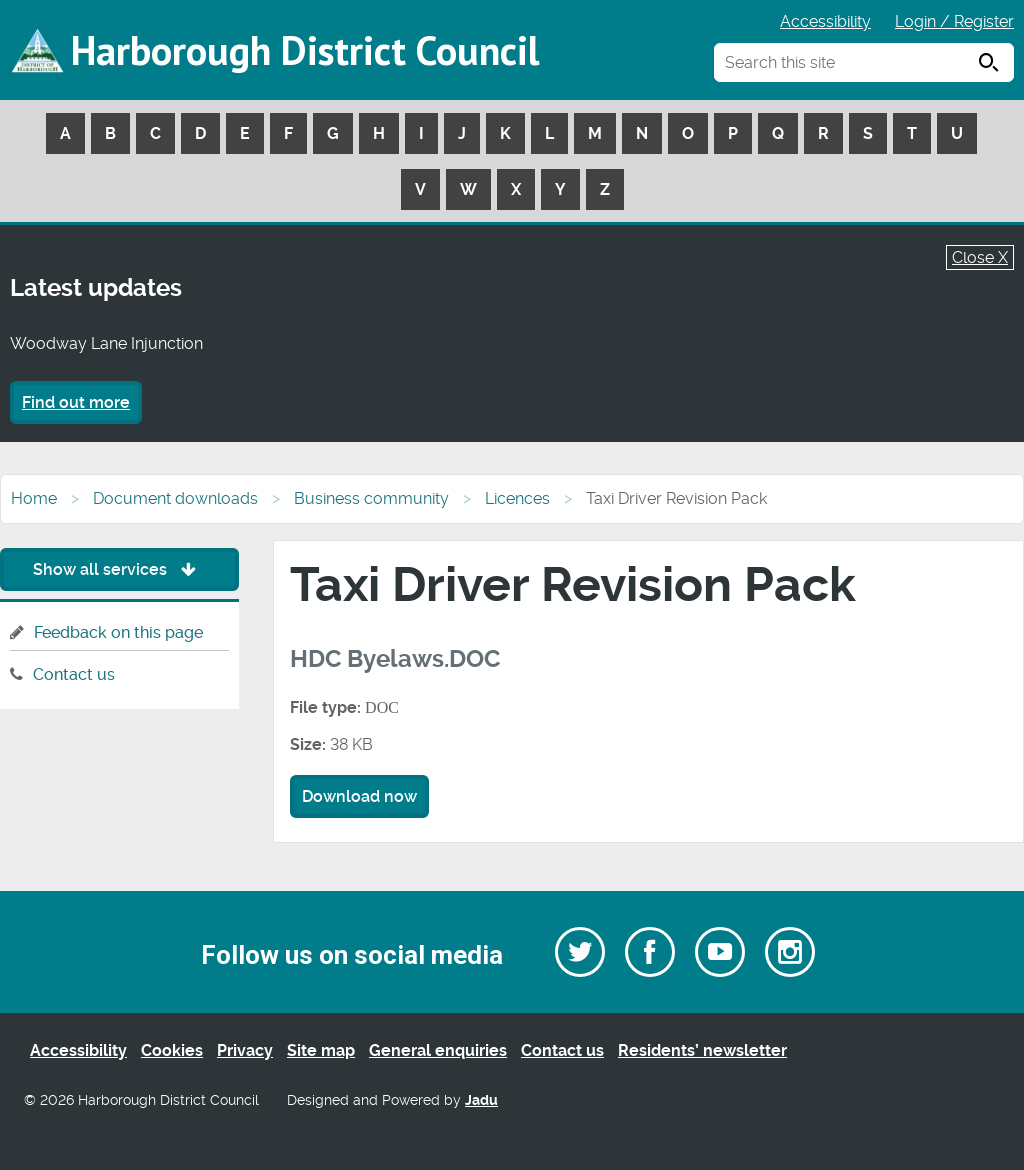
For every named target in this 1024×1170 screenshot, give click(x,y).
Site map (321, 1050)
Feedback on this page (118, 632)
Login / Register (954, 21)
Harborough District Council (305, 50)
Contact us (74, 674)
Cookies (172, 1050)
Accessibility (825, 21)
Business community (371, 498)
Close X (980, 257)
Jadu (481, 1100)
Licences (517, 498)
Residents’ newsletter (702, 1050)
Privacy (245, 1050)
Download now (359, 796)
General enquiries (438, 1050)
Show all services (119, 569)
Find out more (76, 402)
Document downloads (175, 498)
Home (34, 498)
